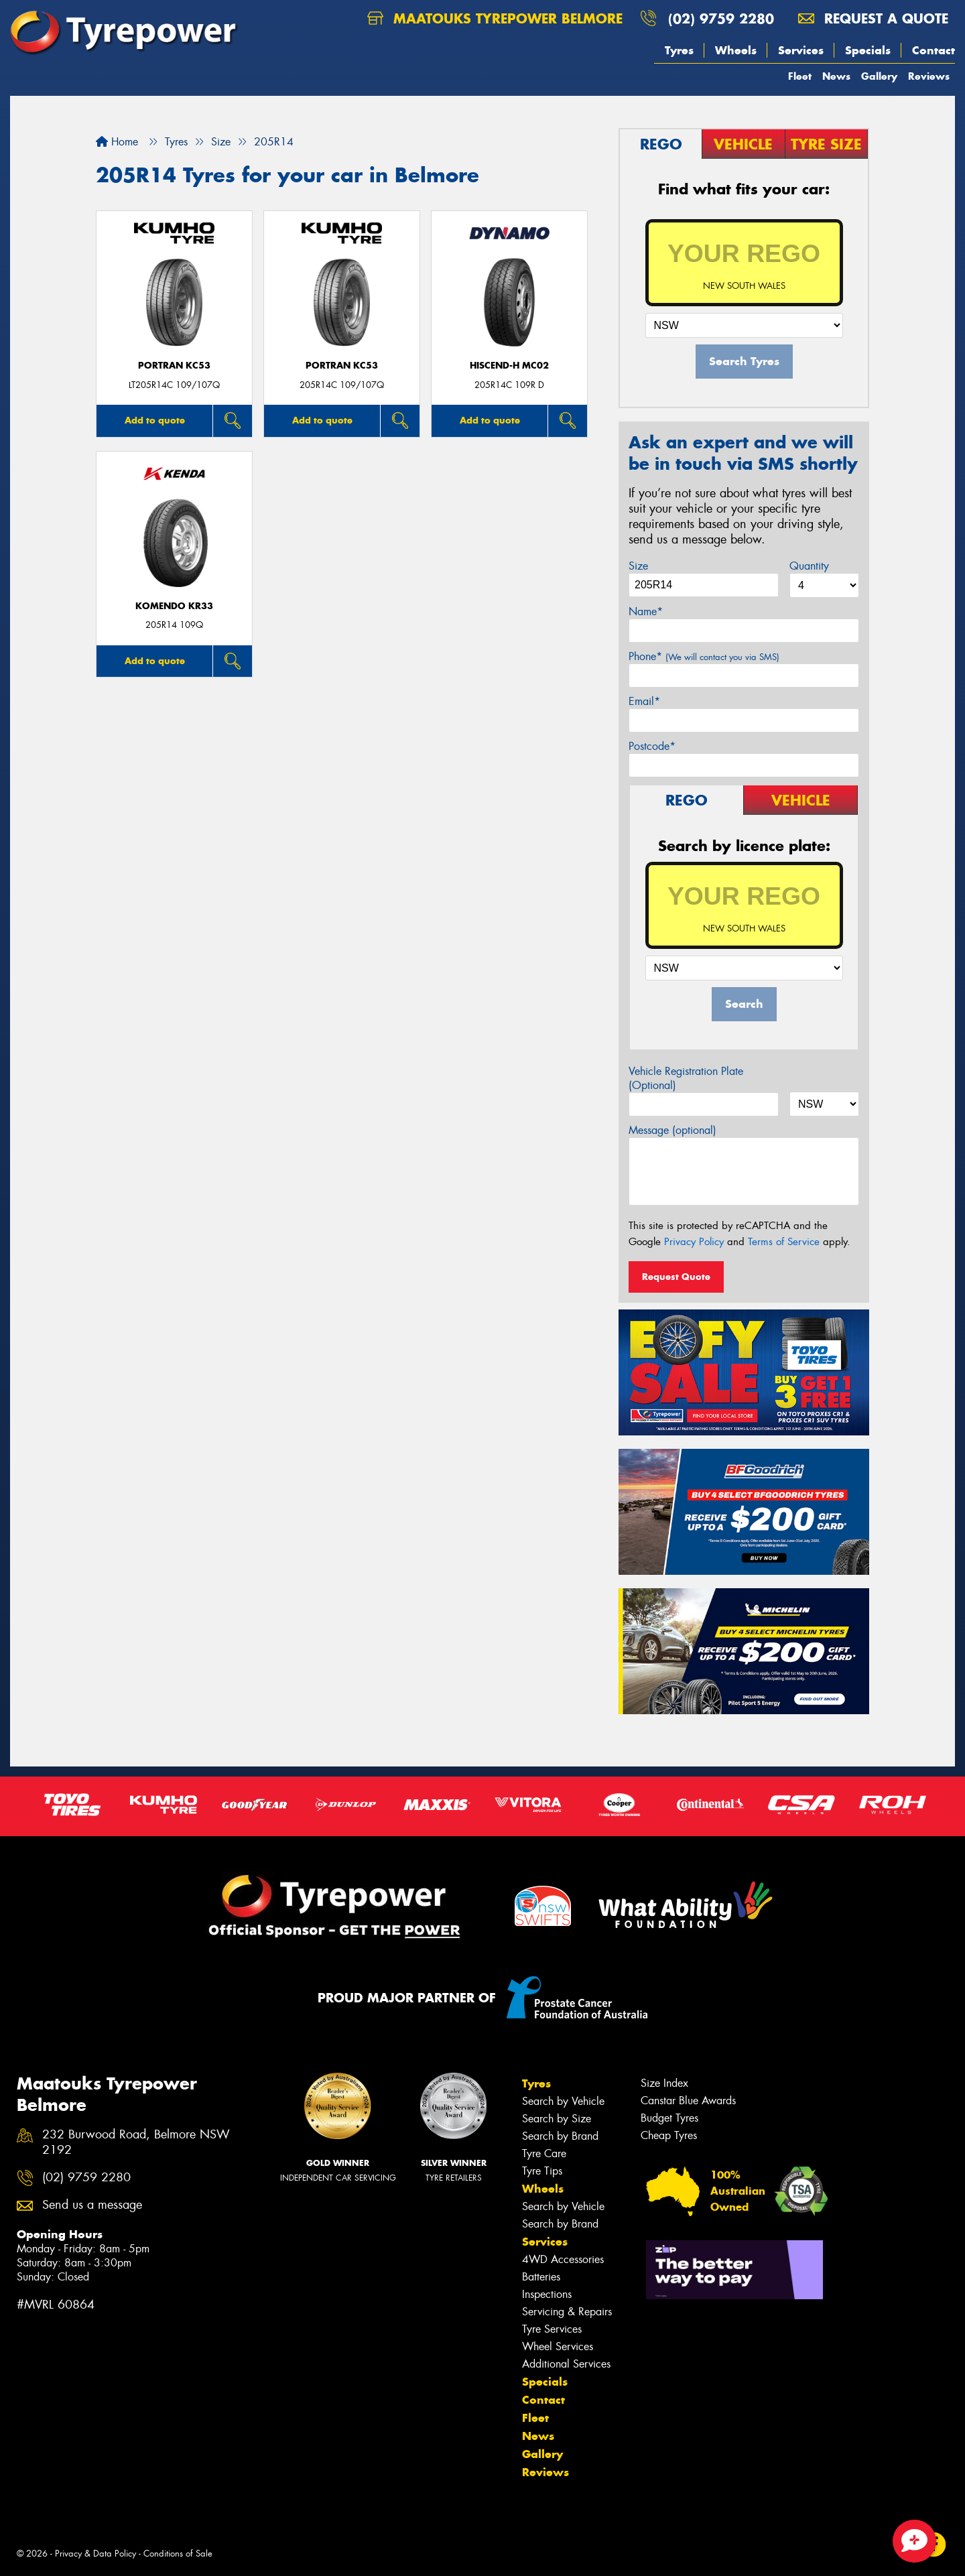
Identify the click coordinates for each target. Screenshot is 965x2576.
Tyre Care (544, 2153)
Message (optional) (672, 1130)
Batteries (541, 2277)
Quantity (809, 566)
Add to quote (155, 420)
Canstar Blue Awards (688, 2101)
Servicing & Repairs (567, 2312)
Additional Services (566, 2364)
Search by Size (556, 2119)
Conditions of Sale (177, 2553)
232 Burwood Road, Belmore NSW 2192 (136, 2142)
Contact (933, 50)
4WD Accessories (563, 2259)
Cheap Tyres (669, 2135)
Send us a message (92, 2205)
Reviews (929, 76)
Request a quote (873, 18)
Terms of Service (784, 1241)
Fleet (800, 76)
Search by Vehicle (563, 2101)
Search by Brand (560, 2136)
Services (801, 50)
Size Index (664, 2083)
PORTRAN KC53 (174, 365)
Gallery (879, 76)
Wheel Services (557, 2346)
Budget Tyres (669, 2118)
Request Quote (676, 1277)
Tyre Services (552, 2329)
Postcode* (652, 746)
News (836, 76)
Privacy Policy (694, 1241)
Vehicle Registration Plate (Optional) (686, 1078)
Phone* (704, 656)
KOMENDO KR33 (174, 606)
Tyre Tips (542, 2171)
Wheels (736, 50)
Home (117, 142)
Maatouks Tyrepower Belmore (495, 18)
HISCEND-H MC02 (509, 365)
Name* (646, 611)
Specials (868, 50)
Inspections (547, 2294)
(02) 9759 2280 (721, 18)
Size (638, 566)
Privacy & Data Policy (95, 2553)
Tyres (679, 50)
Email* (644, 701)
